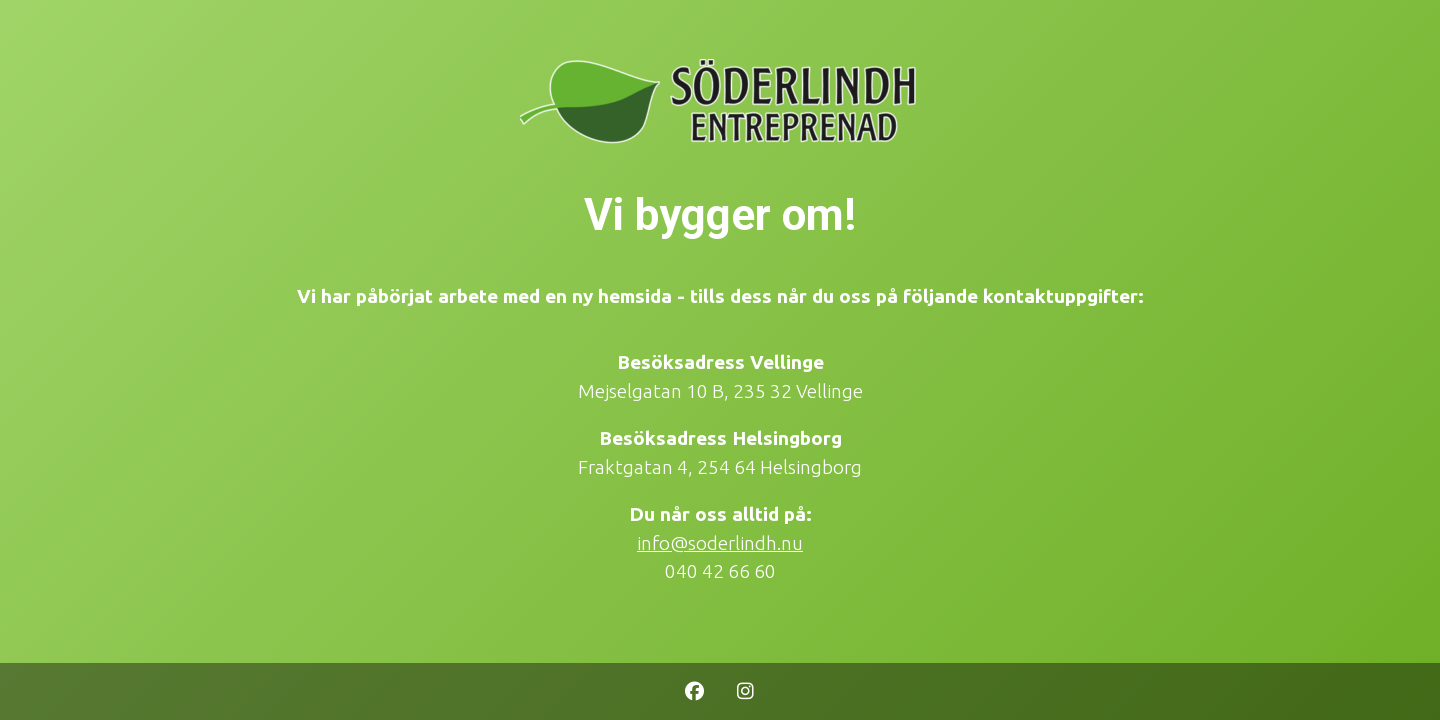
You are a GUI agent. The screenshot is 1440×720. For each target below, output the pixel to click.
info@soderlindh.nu (720, 543)
